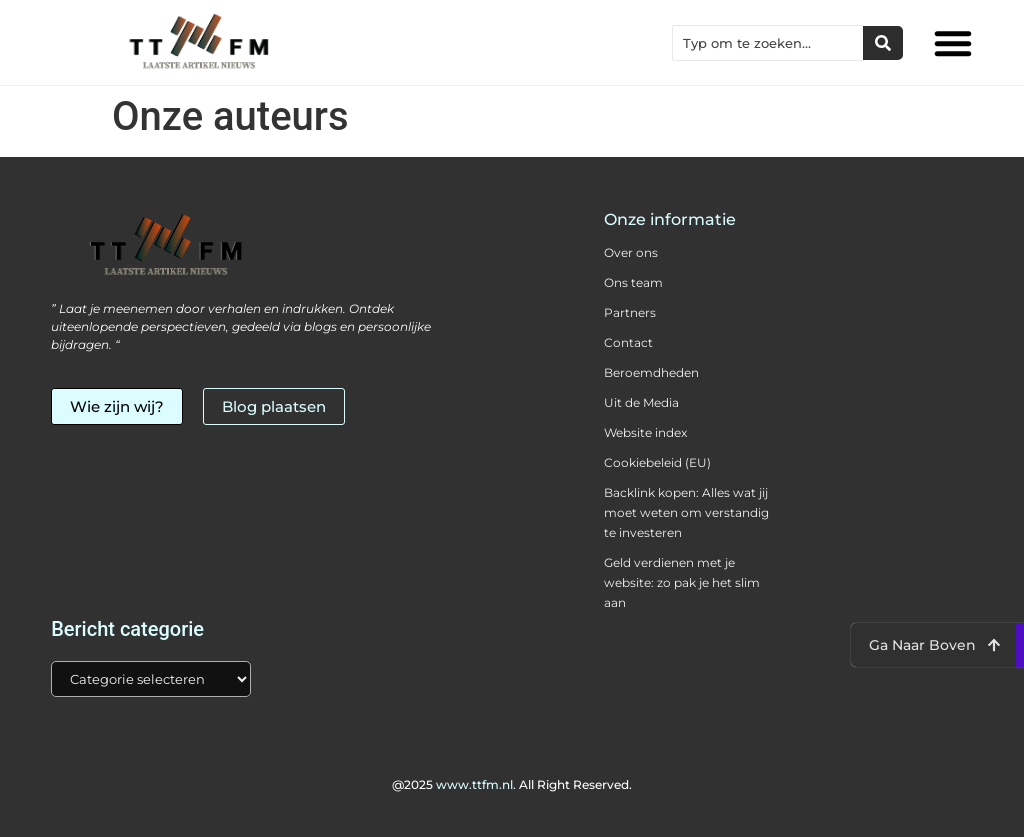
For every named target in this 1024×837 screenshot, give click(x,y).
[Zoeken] (883, 43)
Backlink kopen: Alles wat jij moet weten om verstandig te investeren (686, 512)
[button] (953, 43)
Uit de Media (641, 402)
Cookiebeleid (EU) (657, 462)
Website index (645, 432)
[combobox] (768, 43)
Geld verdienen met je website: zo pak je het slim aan (682, 582)
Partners (630, 312)
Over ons (631, 252)
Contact (628, 342)
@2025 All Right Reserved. (512, 784)
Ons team (633, 282)
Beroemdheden (651, 372)
